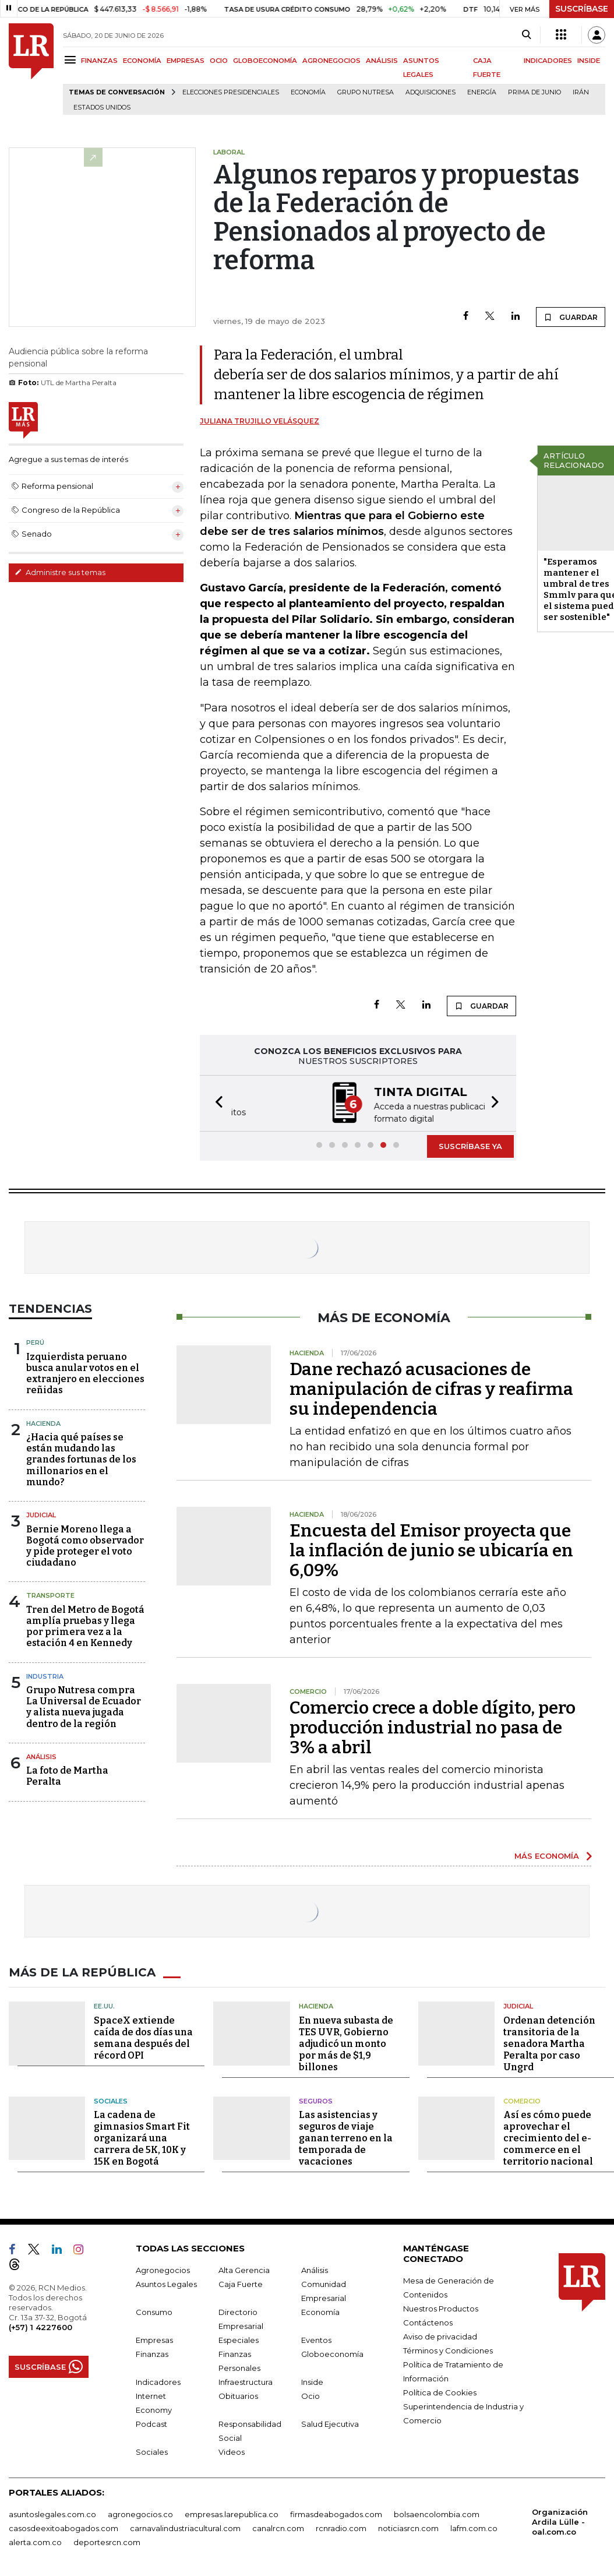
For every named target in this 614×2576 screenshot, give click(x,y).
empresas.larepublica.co (231, 2513)
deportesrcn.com (106, 2541)
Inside (312, 2380)
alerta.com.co (35, 2541)
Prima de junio (534, 92)
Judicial (41, 1514)
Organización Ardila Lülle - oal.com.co (560, 2520)
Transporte (50, 1594)
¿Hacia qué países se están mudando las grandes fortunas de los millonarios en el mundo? (81, 1458)
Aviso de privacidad (440, 2335)
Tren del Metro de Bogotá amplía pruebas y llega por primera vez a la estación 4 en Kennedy (85, 1625)
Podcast (151, 2422)
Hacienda (43, 1422)
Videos (231, 2450)
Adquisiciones (430, 92)
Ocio (310, 2394)
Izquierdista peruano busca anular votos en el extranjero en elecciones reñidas (85, 1372)
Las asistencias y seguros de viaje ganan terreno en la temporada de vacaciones (346, 2137)
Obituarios (238, 2394)
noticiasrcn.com (408, 2527)
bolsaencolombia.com (436, 2513)
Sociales (111, 2100)
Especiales (238, 2339)
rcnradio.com (341, 2527)
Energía (481, 92)
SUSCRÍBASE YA (470, 1145)
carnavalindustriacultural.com (185, 2527)
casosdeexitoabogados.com (63, 2527)
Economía (308, 92)
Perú (35, 1341)
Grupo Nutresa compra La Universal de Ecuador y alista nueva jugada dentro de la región (83, 1705)
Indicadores (158, 2380)
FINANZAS (99, 61)
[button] (215, 1103)
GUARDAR (571, 317)
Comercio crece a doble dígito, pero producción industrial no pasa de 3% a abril (433, 1726)
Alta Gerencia (244, 2269)
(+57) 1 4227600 (40, 2326)
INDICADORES (548, 61)
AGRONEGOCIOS (331, 61)
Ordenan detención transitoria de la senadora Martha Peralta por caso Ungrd (549, 2042)
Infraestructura (245, 2380)
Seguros (316, 2100)
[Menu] (72, 60)
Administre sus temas (60, 572)
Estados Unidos (101, 107)
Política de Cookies (440, 2391)
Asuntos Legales (166, 2283)
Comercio (522, 2100)
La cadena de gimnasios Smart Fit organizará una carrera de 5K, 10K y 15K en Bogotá (142, 2137)
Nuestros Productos (440, 2307)
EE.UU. (104, 2005)
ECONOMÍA (142, 61)
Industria (44, 1675)
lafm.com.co (473, 2527)
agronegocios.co (140, 2513)
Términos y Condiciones (448, 2349)
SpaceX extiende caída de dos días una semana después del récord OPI (143, 2037)
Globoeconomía (332, 2352)
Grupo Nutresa (365, 92)
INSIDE (588, 61)
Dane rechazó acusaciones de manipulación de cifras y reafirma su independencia (431, 1388)
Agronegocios (163, 2269)
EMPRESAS (185, 61)
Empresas (154, 2339)
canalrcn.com (278, 2527)
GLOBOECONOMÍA (265, 61)
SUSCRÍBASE (581, 8)
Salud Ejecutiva (330, 2422)
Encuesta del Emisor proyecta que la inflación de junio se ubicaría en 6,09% (431, 1549)
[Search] (526, 35)
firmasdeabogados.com (336, 2513)
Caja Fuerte (240, 2283)
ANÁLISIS (382, 61)
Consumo (154, 2311)
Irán (581, 92)
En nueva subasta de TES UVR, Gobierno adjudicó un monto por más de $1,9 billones (346, 2042)
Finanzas (152, 2352)
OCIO (219, 61)
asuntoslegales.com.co (52, 2513)
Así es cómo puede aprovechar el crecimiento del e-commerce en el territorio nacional (548, 2137)
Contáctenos (428, 2321)
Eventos (316, 2339)
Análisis (41, 1756)
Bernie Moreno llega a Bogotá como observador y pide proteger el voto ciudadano (85, 1545)
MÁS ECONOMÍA (546, 1854)
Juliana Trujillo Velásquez (259, 421)
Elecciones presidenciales (230, 92)
